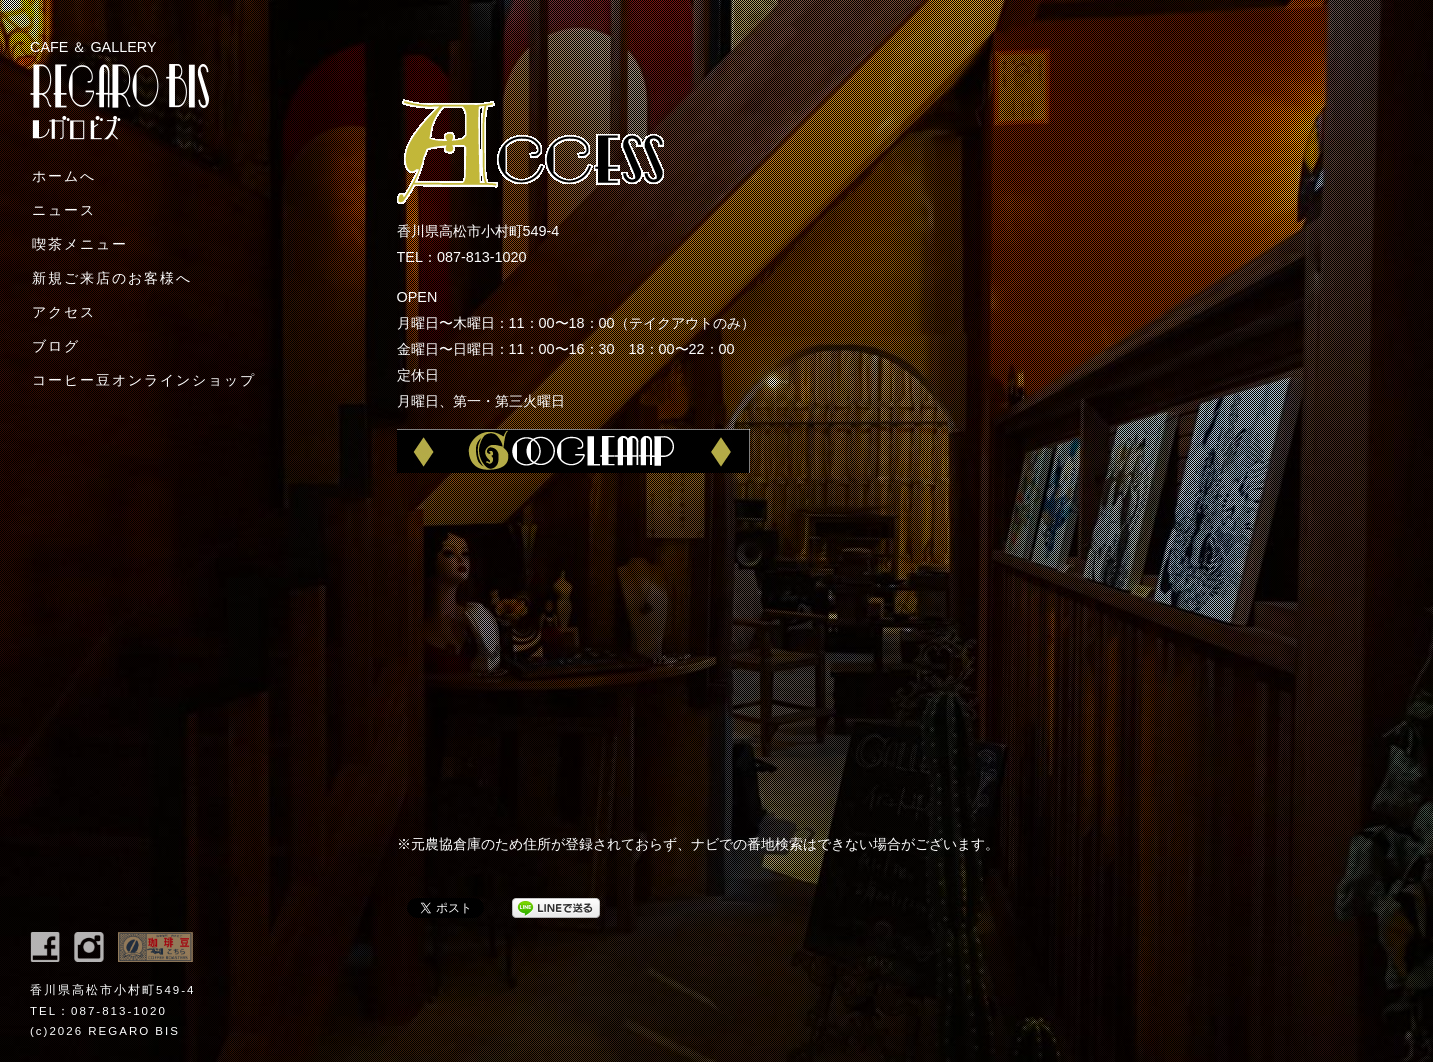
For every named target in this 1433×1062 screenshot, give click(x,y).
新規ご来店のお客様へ (112, 278)
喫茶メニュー (80, 244)
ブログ (56, 346)
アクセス (64, 312)
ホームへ (64, 176)
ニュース (64, 210)
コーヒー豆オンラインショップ (144, 380)
